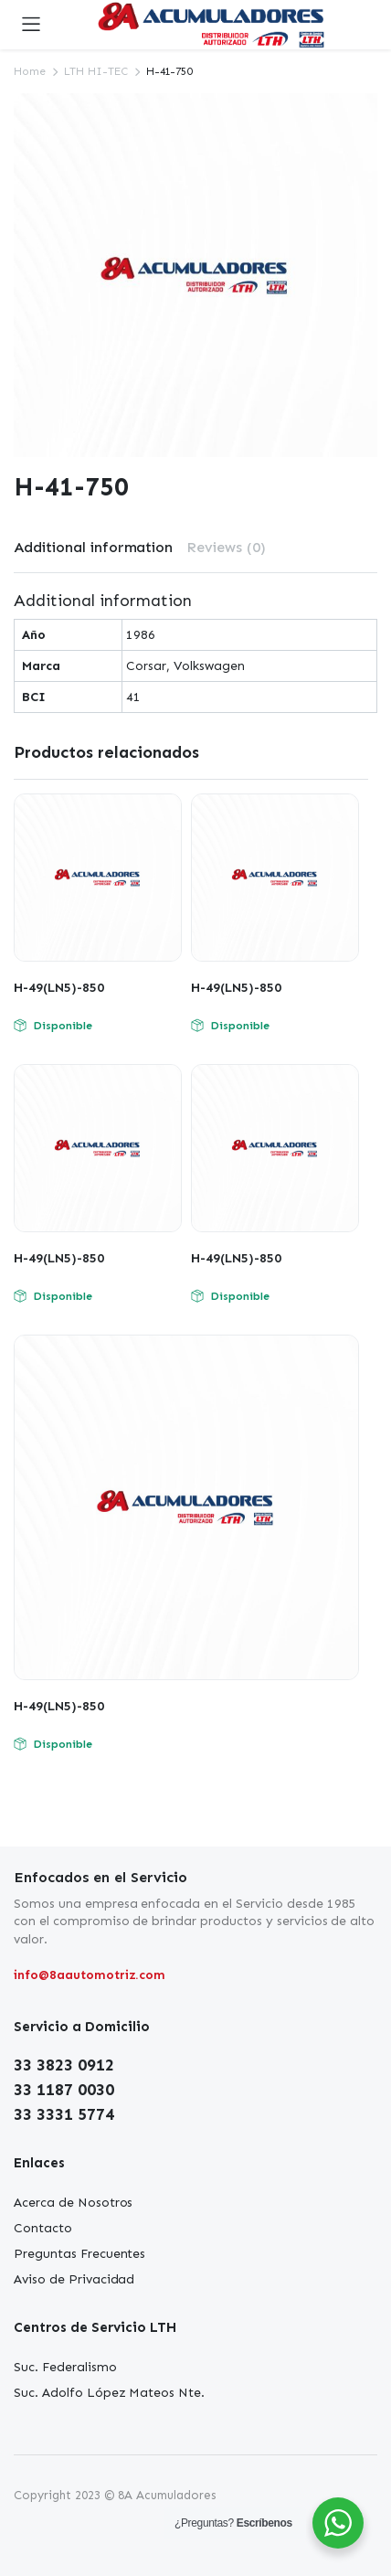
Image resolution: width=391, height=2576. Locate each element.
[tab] (93, 548)
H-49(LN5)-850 (59, 987)
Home (30, 71)
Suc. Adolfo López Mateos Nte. (109, 2392)
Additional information (93, 547)
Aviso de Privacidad (74, 2279)
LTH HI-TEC (96, 71)
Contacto (43, 2228)
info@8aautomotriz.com (89, 1975)
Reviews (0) (226, 547)
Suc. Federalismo (65, 2367)
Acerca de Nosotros (73, 2202)
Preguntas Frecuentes (79, 2254)
